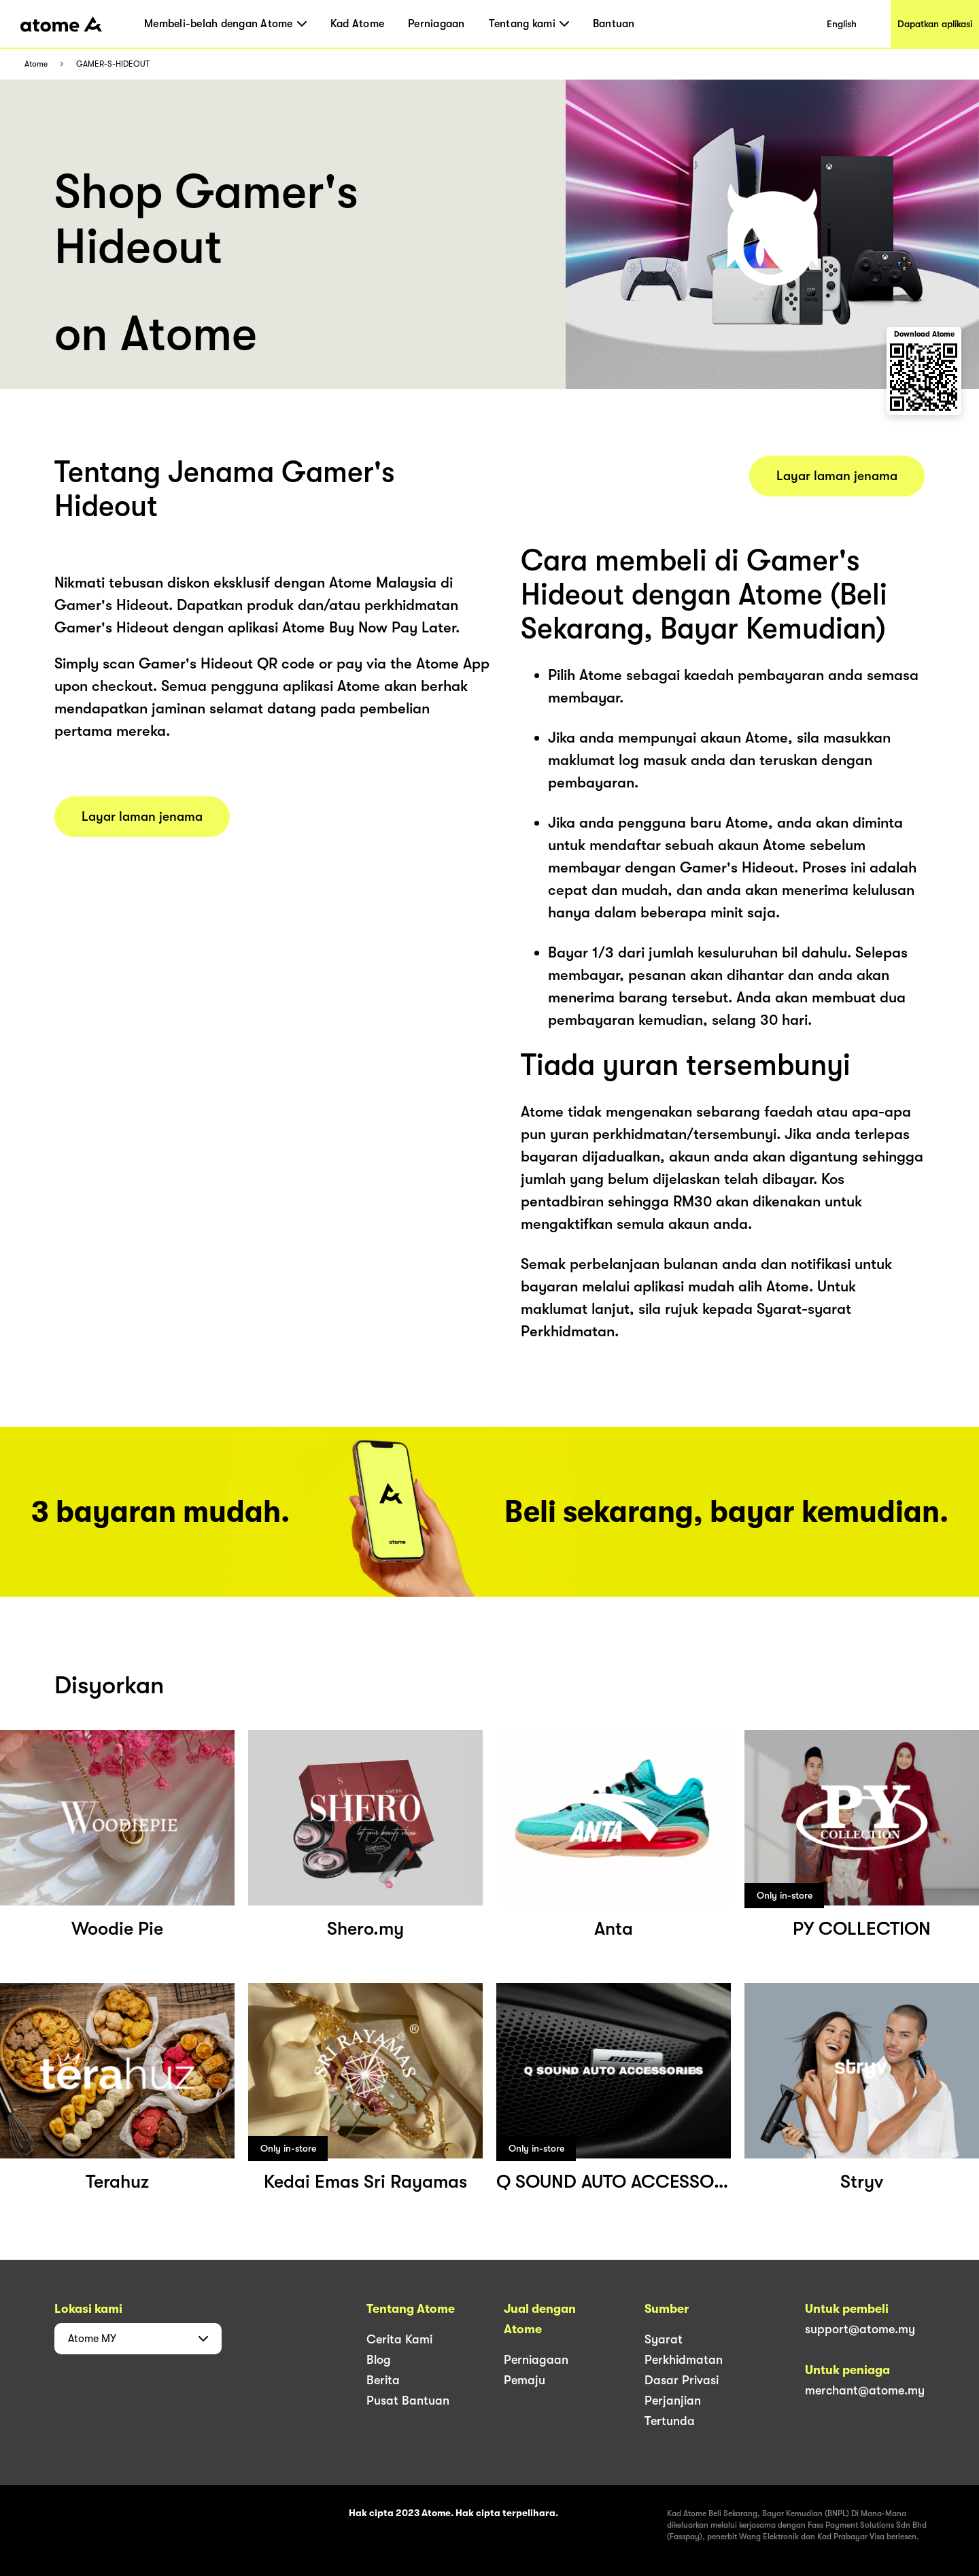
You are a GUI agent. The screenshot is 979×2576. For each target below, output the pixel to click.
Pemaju (524, 2380)
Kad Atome (357, 24)
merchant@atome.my (865, 2390)
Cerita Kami (399, 2339)
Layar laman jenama (142, 816)
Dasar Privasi (682, 2380)
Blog (378, 2360)
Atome (36, 64)
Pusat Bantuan (407, 2400)
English (842, 23)
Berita (383, 2380)
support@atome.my (860, 2329)
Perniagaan (436, 24)
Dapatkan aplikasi (934, 23)
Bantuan (614, 24)
